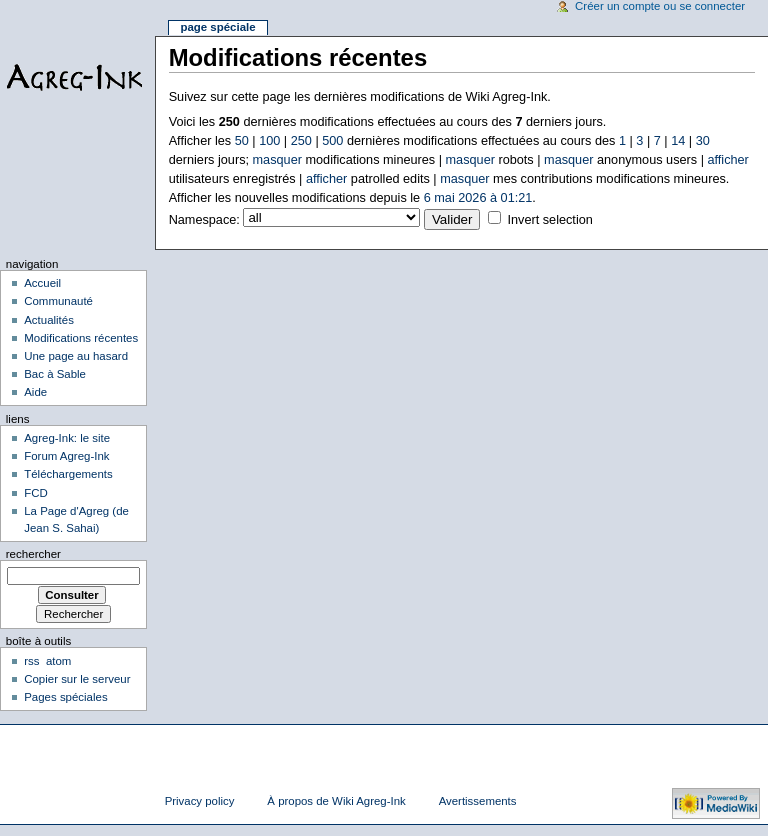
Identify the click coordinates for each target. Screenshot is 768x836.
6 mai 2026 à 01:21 (478, 198)
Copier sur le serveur (77, 679)
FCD (36, 493)
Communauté (58, 301)
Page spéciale (217, 27)
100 (269, 141)
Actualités (49, 320)
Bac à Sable (55, 374)
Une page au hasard (76, 356)
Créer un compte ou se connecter (660, 6)
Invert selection (549, 220)
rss (31, 661)
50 (242, 141)
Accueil (42, 283)
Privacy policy (200, 801)
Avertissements (478, 801)
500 (332, 141)
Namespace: (204, 220)
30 (703, 141)
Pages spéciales (65, 697)
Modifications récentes (81, 338)
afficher (727, 160)
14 (678, 141)
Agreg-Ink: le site (67, 438)
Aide (35, 392)
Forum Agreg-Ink (66, 456)
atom (58, 661)
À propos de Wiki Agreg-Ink (336, 801)
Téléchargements (68, 474)
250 (301, 141)
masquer (277, 160)
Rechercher (33, 554)
